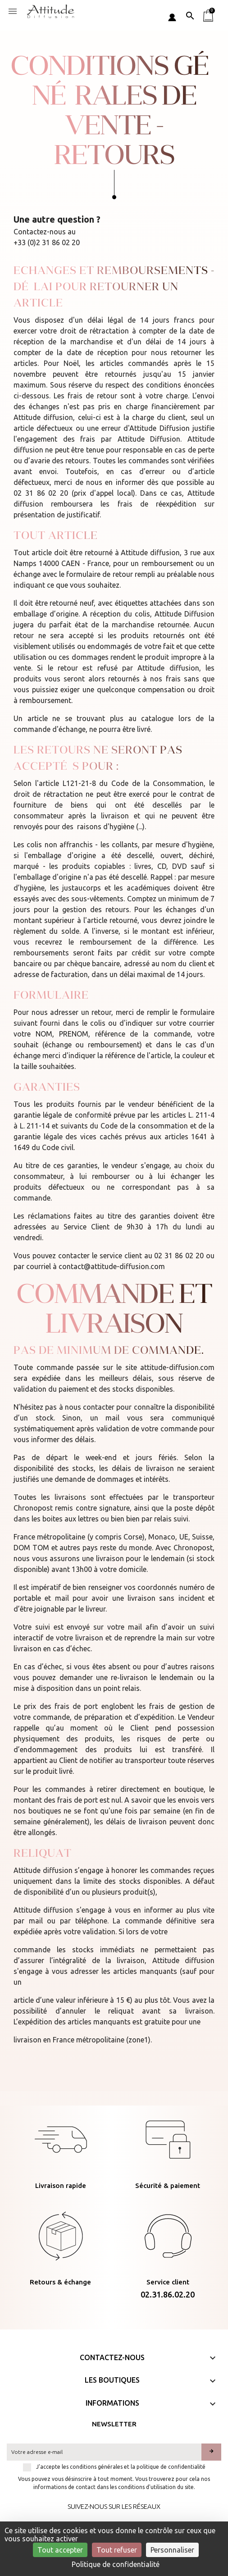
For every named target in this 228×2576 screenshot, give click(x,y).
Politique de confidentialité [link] (116, 2564)
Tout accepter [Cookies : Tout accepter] (60, 2550)
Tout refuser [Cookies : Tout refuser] (116, 2550)
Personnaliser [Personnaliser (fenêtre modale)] (172, 2550)
